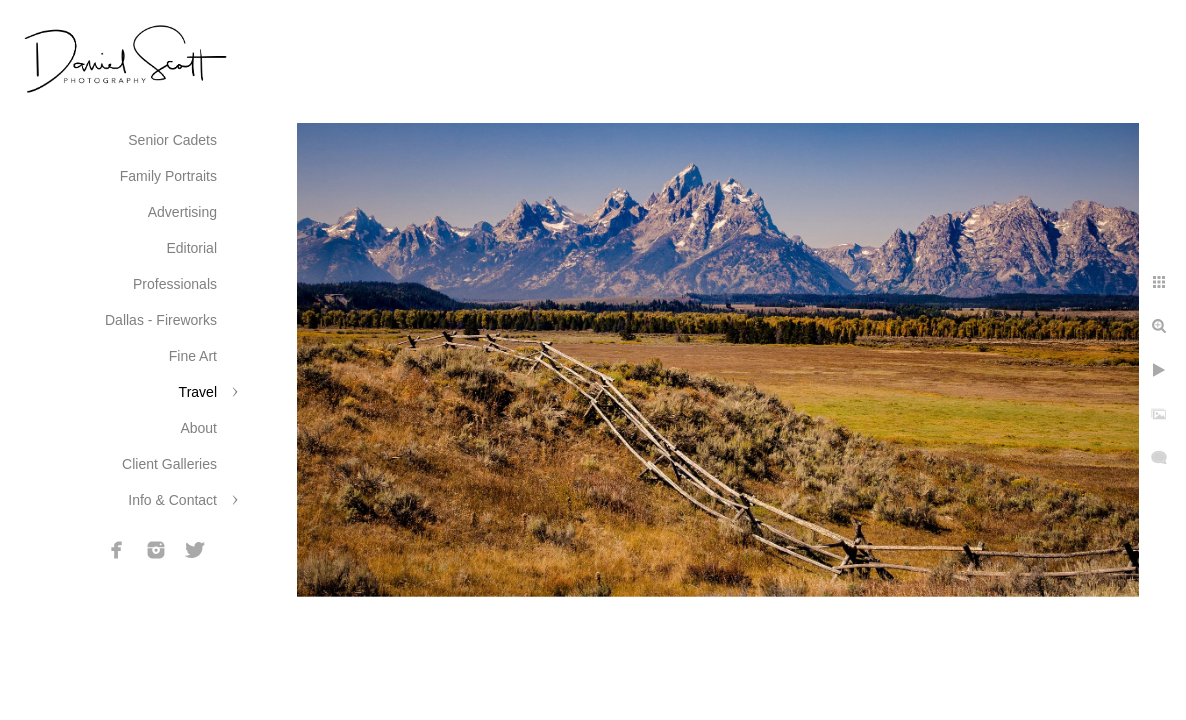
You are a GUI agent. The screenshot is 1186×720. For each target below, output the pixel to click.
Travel (198, 392)
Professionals (175, 284)
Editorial (191, 248)
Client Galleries (169, 464)
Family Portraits (168, 176)
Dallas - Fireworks (161, 320)
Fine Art (193, 356)
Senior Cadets (172, 140)
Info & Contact (172, 500)
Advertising (182, 212)
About (198, 428)
